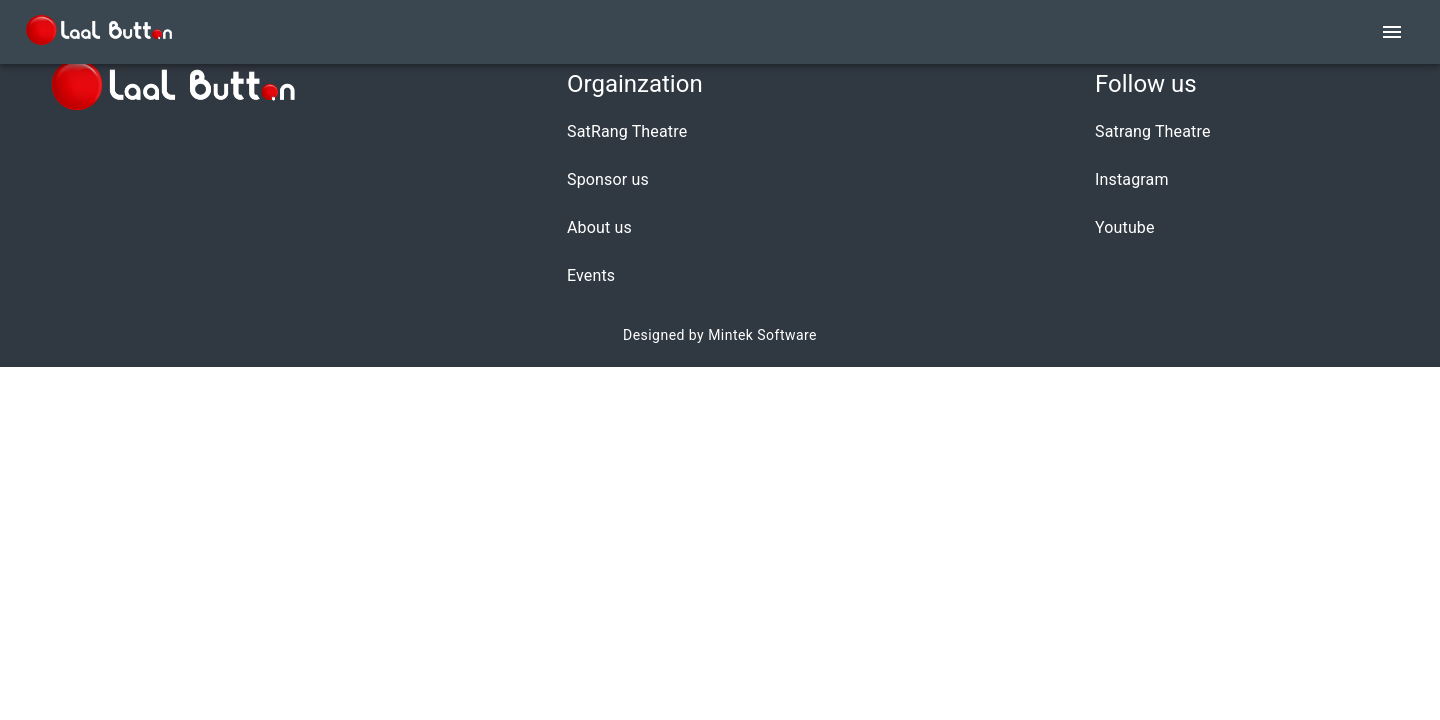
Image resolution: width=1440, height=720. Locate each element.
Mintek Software (762, 335)
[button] (635, 132)
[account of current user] (1392, 32)
